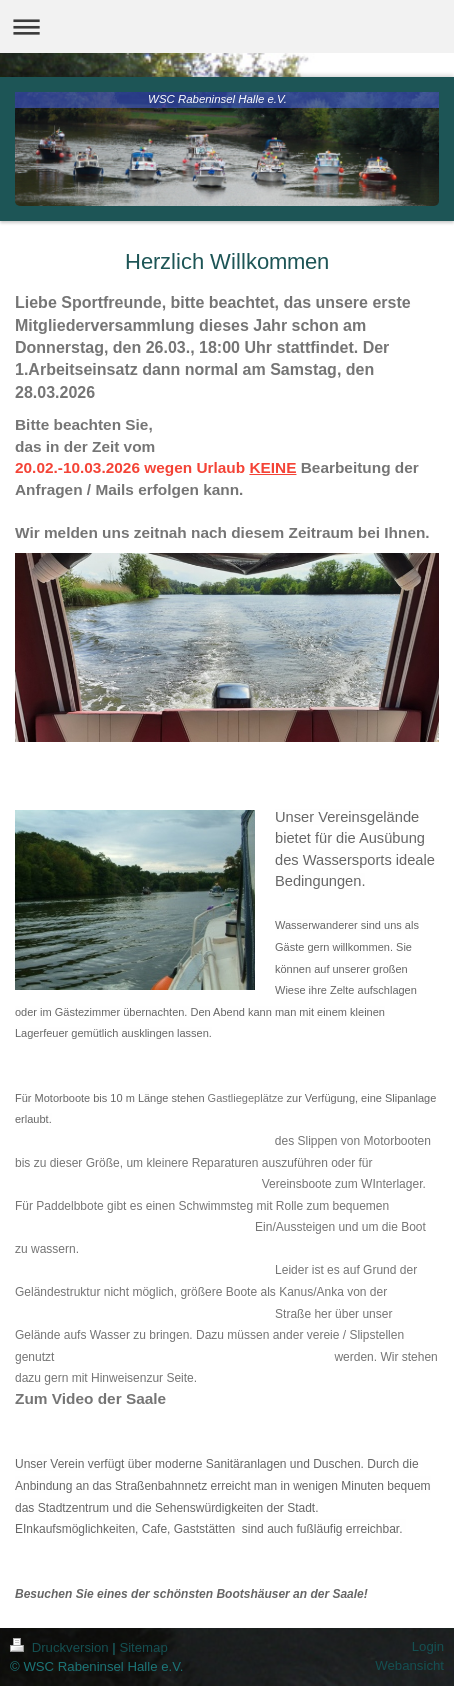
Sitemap (143, 1647)
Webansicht (409, 1665)
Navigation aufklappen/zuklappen (227, 26)
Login (428, 1646)
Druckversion (61, 1647)
